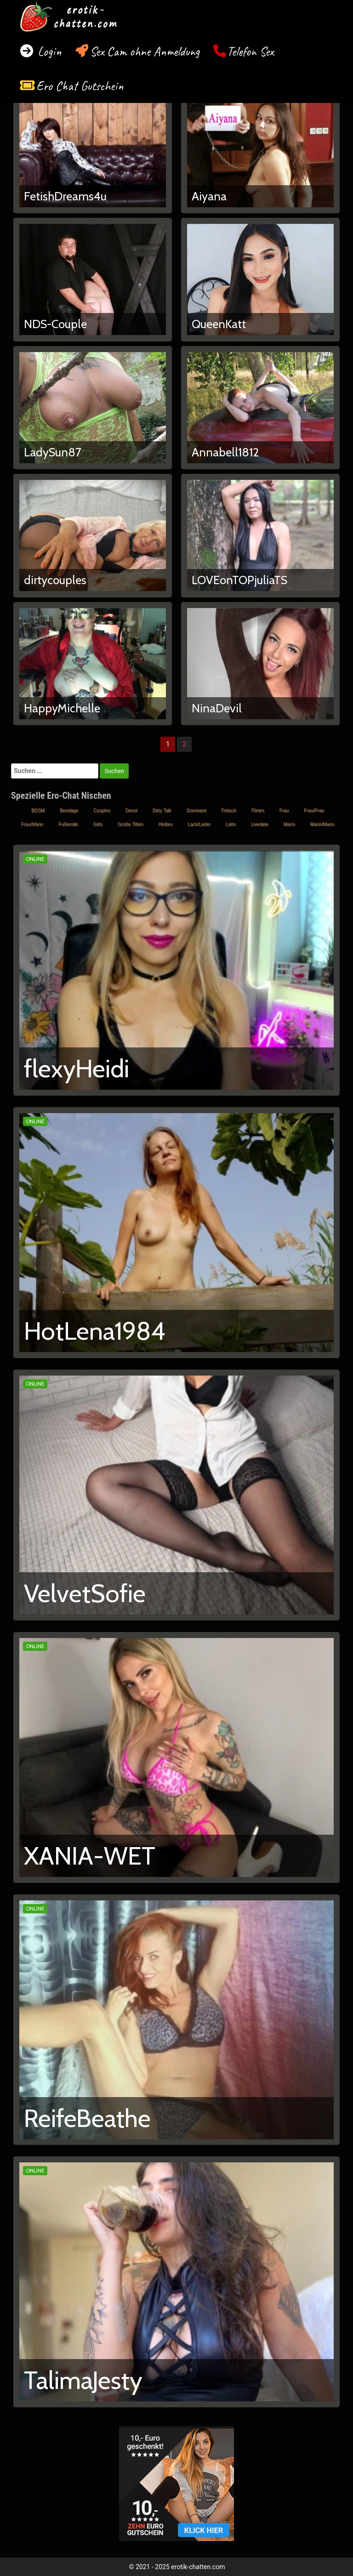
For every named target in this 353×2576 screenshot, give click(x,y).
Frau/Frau (314, 810)
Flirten (257, 810)
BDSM (38, 810)
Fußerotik (68, 824)
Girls (97, 824)
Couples (101, 810)
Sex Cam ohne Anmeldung (144, 51)
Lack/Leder (199, 824)
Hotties (165, 824)
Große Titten (130, 824)
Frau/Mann (32, 824)
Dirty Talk (162, 810)
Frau (284, 810)
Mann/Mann (322, 824)
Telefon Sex (250, 51)
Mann (289, 824)
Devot (131, 810)
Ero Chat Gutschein (80, 86)
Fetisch (229, 810)
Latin (231, 824)
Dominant (196, 810)
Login (48, 51)
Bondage (69, 810)
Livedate (259, 824)
